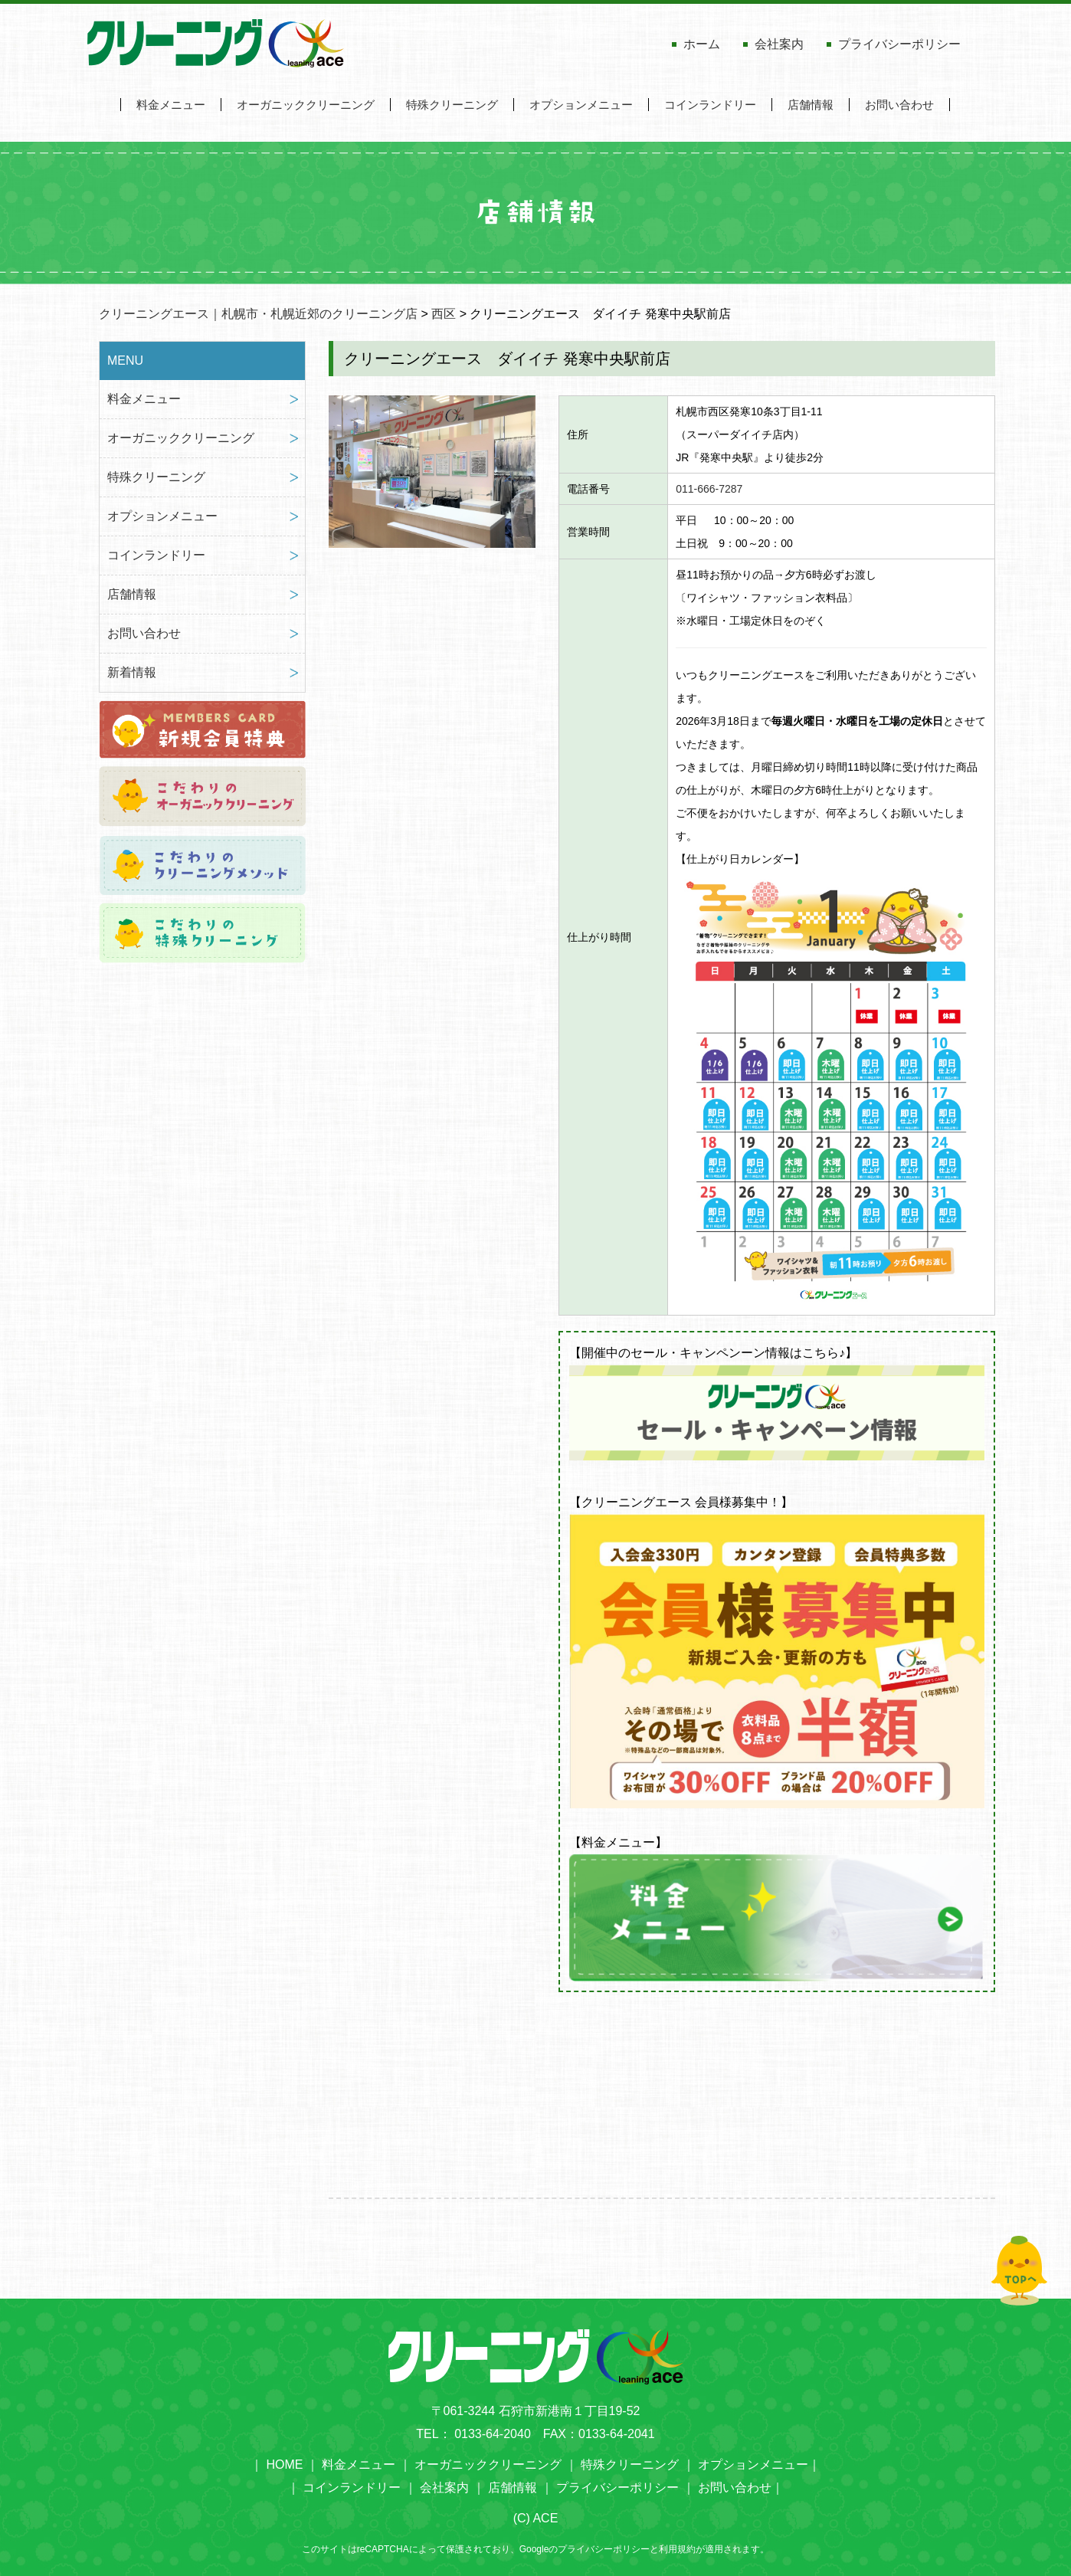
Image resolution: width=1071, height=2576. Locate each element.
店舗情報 (811, 104)
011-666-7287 (709, 489)
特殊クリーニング (452, 104)
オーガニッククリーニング (306, 104)
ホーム (701, 44)
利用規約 (677, 2549)
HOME (284, 2464)
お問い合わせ (899, 104)
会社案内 (779, 44)
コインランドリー (710, 104)
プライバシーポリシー (899, 44)
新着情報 (131, 672)
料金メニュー (170, 104)
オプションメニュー (581, 104)
